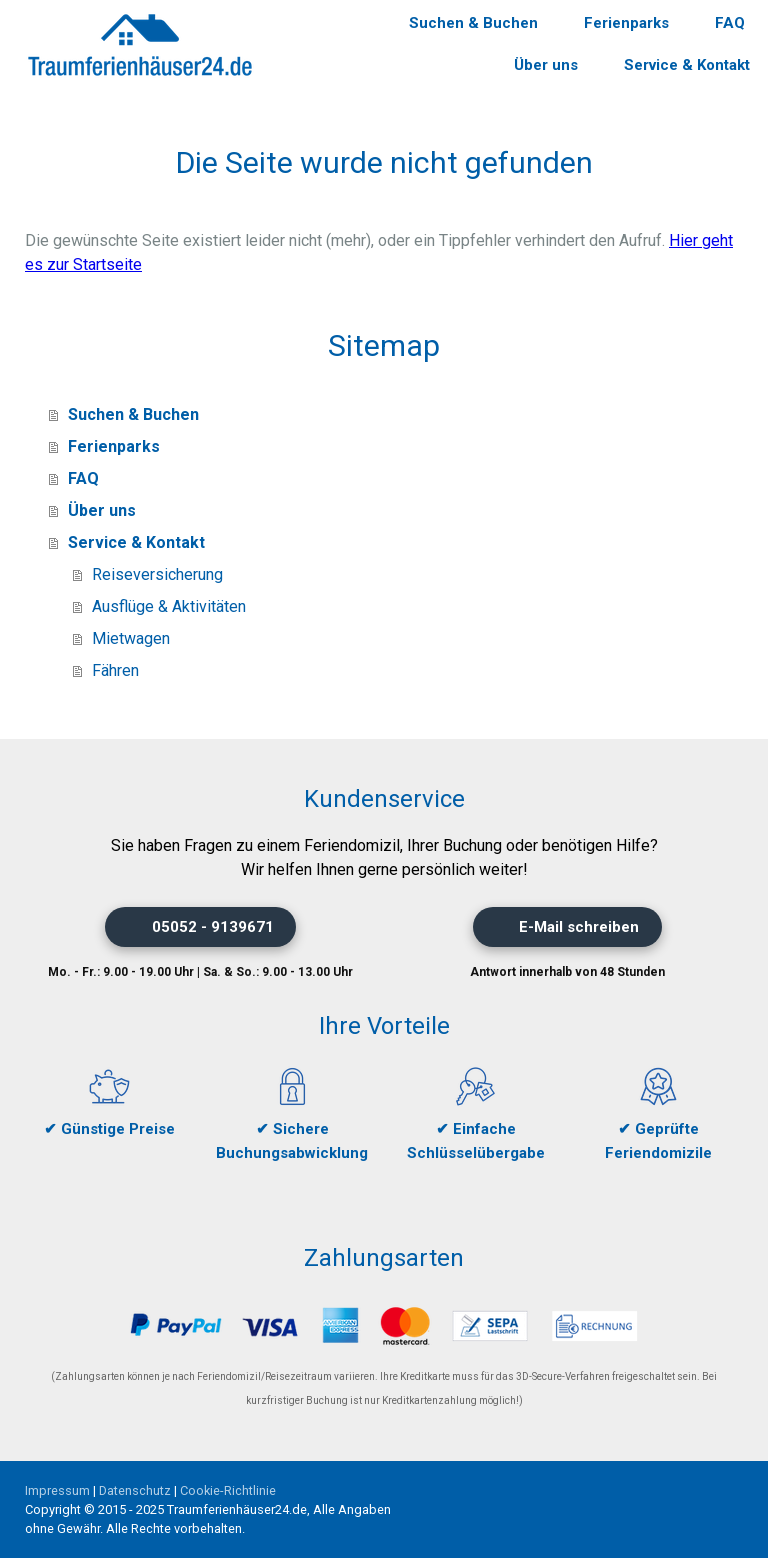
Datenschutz (135, 1490)
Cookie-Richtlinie (228, 1490)
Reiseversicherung (157, 574)
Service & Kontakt (687, 65)
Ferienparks (626, 23)
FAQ (730, 23)
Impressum (57, 1490)
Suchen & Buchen (473, 23)
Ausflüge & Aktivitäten (169, 606)
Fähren (115, 670)
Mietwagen (131, 638)
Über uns (546, 65)
